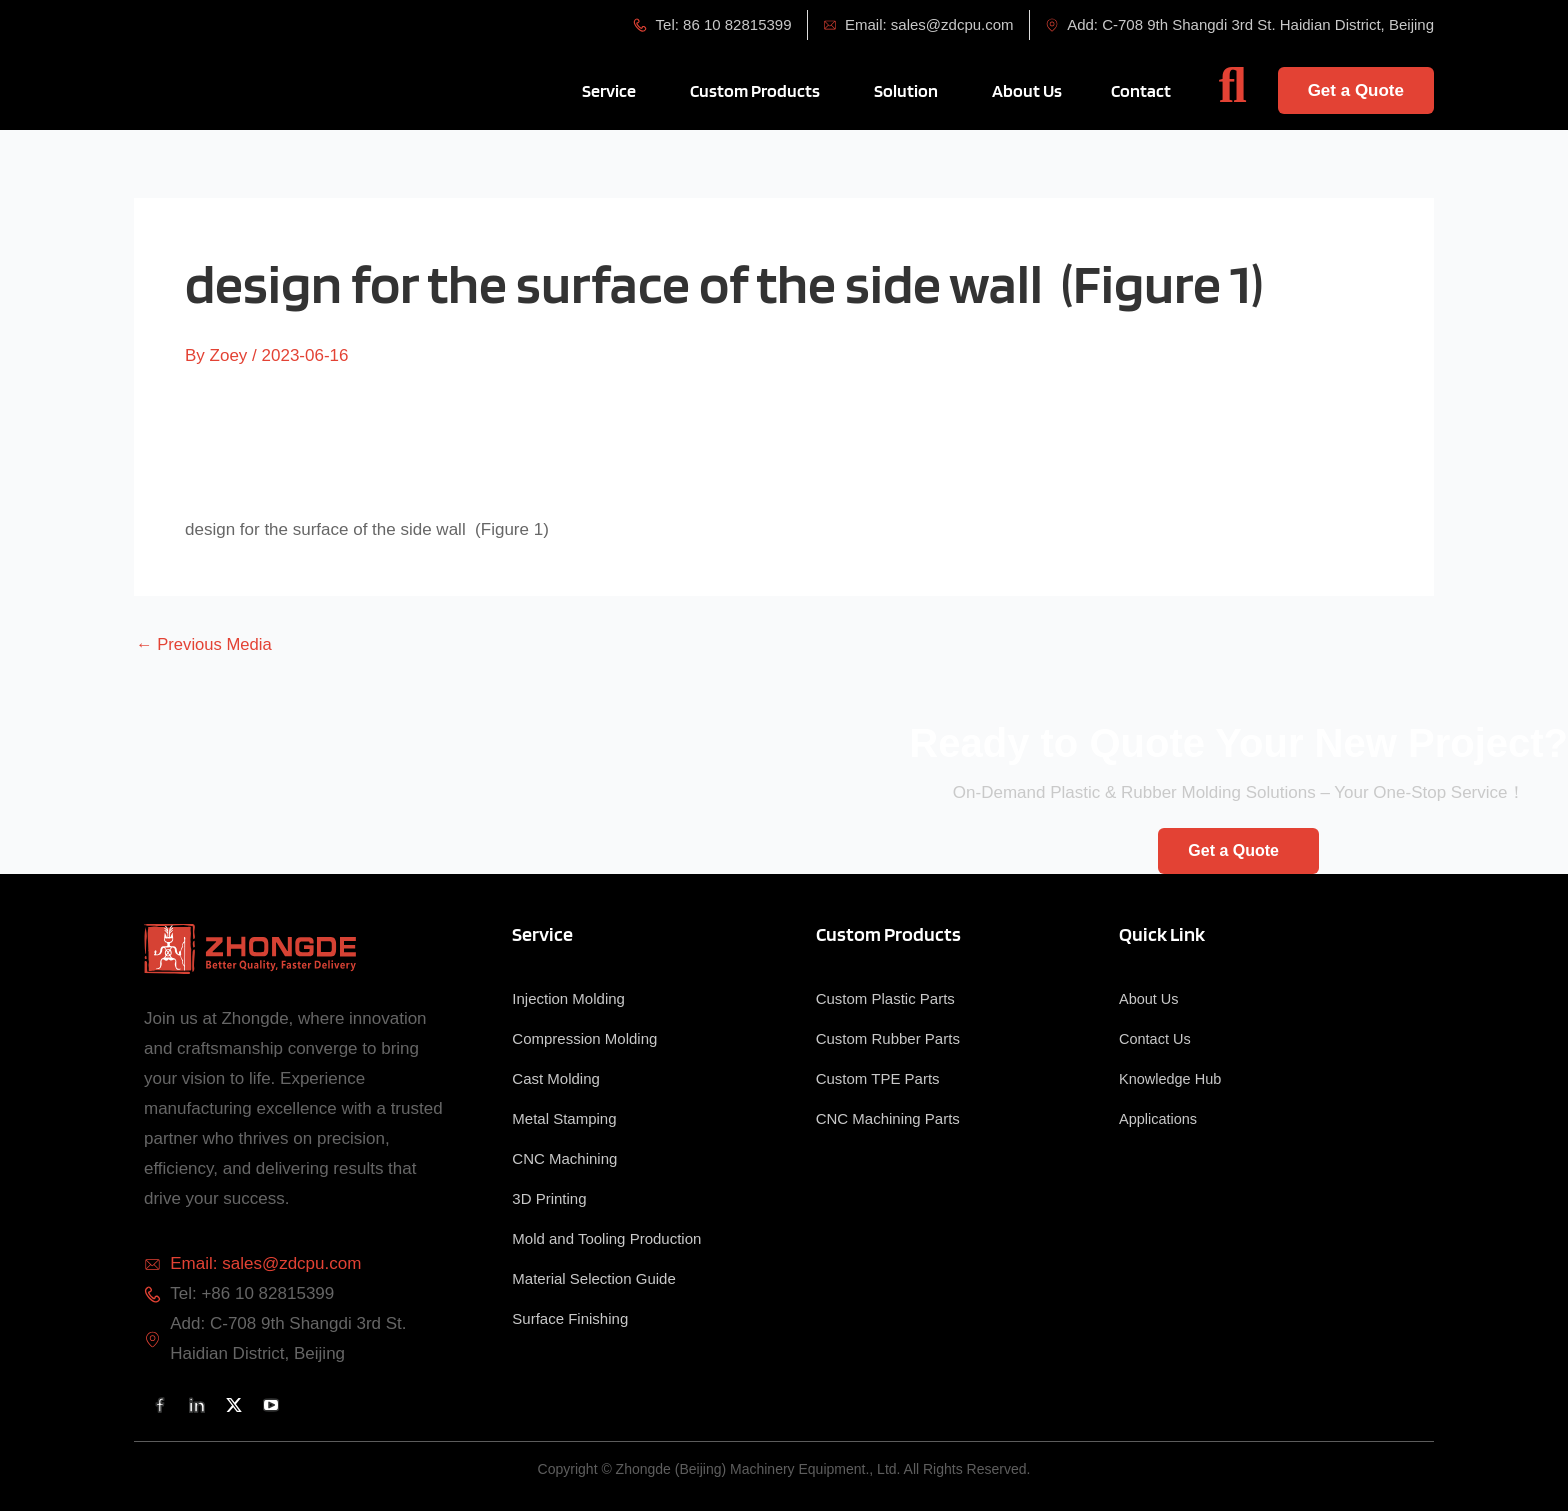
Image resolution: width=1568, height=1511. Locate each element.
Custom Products (888, 934)
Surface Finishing (570, 1318)
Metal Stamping (564, 1118)
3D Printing (549, 1198)
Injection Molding (568, 998)
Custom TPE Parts (878, 1078)
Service (542, 934)
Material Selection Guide (593, 1278)
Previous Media (205, 644)
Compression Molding (584, 1038)
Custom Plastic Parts (885, 998)
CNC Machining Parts (888, 1118)
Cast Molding (556, 1078)
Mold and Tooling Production (606, 1238)
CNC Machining (564, 1158)
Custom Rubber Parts (888, 1038)
